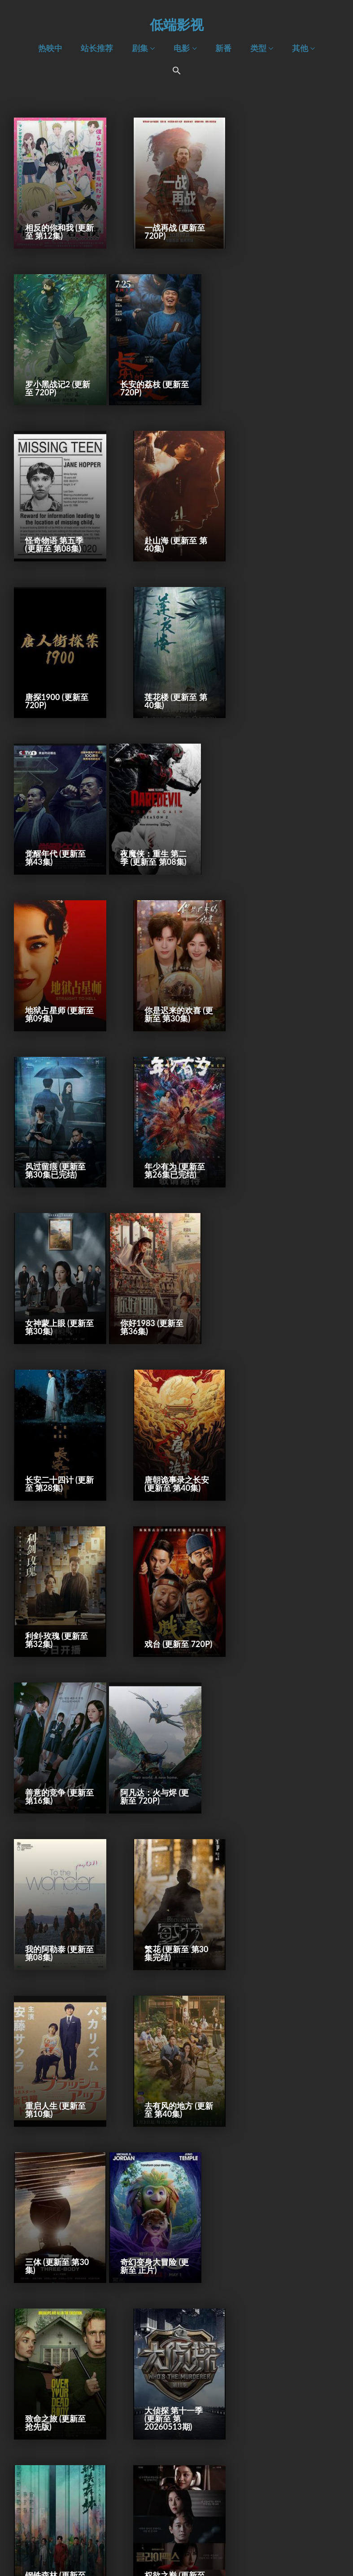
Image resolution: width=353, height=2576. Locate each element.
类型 (261, 48)
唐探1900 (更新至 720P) (56, 526)
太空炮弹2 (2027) (56, 2034)
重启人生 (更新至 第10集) (55, 1428)
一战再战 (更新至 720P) (171, 225)
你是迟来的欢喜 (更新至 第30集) (285, 676)
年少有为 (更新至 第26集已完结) (171, 827)
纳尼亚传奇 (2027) (161, 2331)
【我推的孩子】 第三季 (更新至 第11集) (288, 1725)
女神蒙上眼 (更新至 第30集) (287, 827)
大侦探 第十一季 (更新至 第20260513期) (286, 1575)
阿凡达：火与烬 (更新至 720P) (53, 1278)
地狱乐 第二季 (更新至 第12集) (56, 1880)
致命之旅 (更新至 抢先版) (171, 1579)
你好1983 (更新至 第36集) (56, 977)
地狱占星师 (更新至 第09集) (171, 676)
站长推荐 (97, 48)
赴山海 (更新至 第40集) (288, 376)
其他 (303, 48)
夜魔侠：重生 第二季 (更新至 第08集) (57, 672)
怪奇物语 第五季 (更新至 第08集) (170, 376)
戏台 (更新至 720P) (163, 1128)
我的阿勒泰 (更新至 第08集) (171, 1278)
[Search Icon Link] (177, 72)
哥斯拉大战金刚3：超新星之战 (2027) (285, 2026)
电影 (185, 48)
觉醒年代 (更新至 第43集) (287, 526)
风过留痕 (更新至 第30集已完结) (55, 827)
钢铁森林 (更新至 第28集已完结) (55, 1729)
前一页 (112, 2532)
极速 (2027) (161, 2034)
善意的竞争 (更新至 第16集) (287, 1128)
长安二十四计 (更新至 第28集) (171, 977)
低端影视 (177, 24)
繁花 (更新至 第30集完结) (289, 1278)
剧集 (143, 48)
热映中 (50, 48)
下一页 (240, 2532)
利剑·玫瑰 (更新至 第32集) (56, 1128)
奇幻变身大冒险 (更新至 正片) (53, 1579)
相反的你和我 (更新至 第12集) (55, 225)
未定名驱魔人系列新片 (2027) (173, 2181)
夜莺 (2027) (277, 2335)
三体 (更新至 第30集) (289, 1428)
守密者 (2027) (281, 2485)
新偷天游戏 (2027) (277, 2181)
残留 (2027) (161, 2485)
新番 (223, 48)
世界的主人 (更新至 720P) (287, 1880)
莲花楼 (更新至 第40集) (172, 526)
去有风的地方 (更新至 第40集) (171, 1428)
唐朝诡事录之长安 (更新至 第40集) (289, 977)
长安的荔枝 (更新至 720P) (55, 376)
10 (215, 2532)
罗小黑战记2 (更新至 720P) (289, 225)
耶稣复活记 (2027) (45, 2181)
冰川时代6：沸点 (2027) (55, 2481)
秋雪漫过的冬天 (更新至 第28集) (169, 1880)
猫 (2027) (41, 2335)
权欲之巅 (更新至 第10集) (171, 1729)
